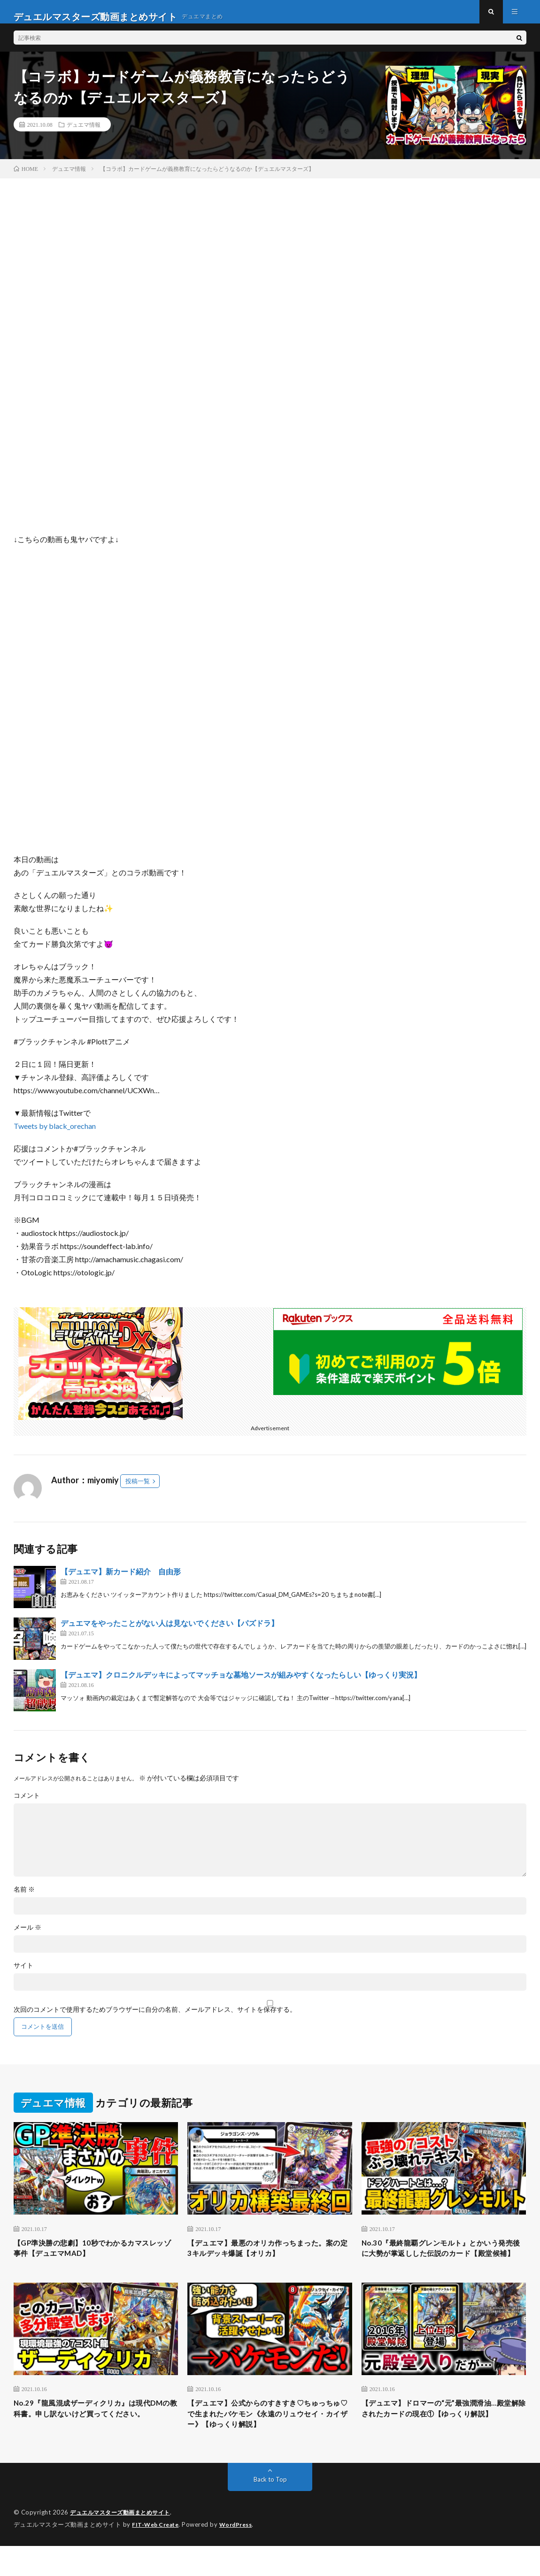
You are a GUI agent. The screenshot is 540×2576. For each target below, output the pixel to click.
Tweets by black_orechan (55, 1135)
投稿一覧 (137, 1490)
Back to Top (270, 2510)
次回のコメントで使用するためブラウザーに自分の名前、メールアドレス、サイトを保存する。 (155, 2019)
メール (27, 1936)
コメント (27, 1805)
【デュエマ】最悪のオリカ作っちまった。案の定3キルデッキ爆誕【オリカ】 (263, 2258)
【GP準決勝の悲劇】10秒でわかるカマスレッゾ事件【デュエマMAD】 (94, 2258)
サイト (23, 1974)
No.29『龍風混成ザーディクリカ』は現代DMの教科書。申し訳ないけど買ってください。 (95, 2442)
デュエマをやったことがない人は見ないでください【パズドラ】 (169, 1632)
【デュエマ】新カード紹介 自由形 (121, 1580)
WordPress (242, 2555)
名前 (24, 1898)
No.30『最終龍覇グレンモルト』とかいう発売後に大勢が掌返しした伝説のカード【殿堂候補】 (443, 2265)
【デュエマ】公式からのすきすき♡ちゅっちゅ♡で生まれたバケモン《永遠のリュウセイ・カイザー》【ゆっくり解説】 (265, 2442)
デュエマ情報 (83, 134)
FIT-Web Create (157, 2555)
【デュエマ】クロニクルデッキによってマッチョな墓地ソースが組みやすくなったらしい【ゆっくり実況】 (241, 1683)
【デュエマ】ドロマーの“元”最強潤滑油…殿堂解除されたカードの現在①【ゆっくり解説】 (443, 2442)
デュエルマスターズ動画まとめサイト (124, 2543)
